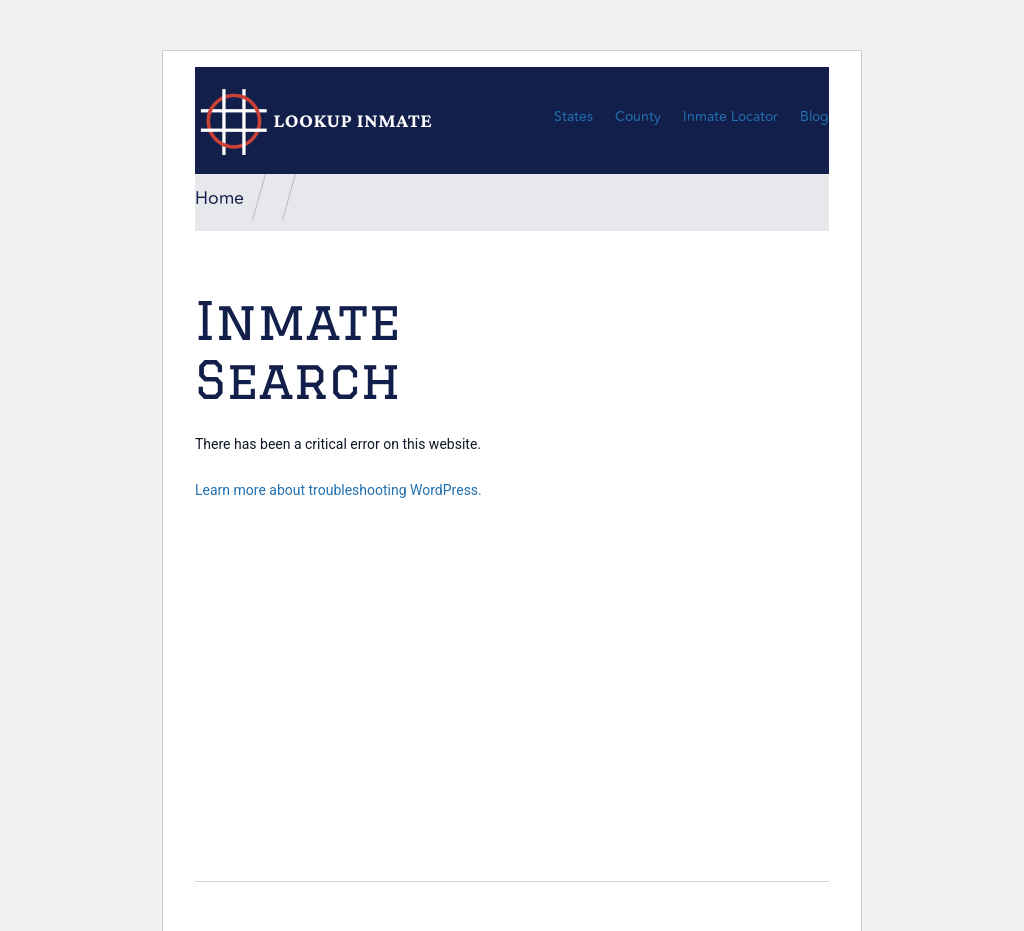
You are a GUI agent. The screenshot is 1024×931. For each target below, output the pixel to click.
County (638, 116)
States (573, 116)
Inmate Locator (730, 116)
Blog (814, 116)
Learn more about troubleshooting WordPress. (338, 490)
